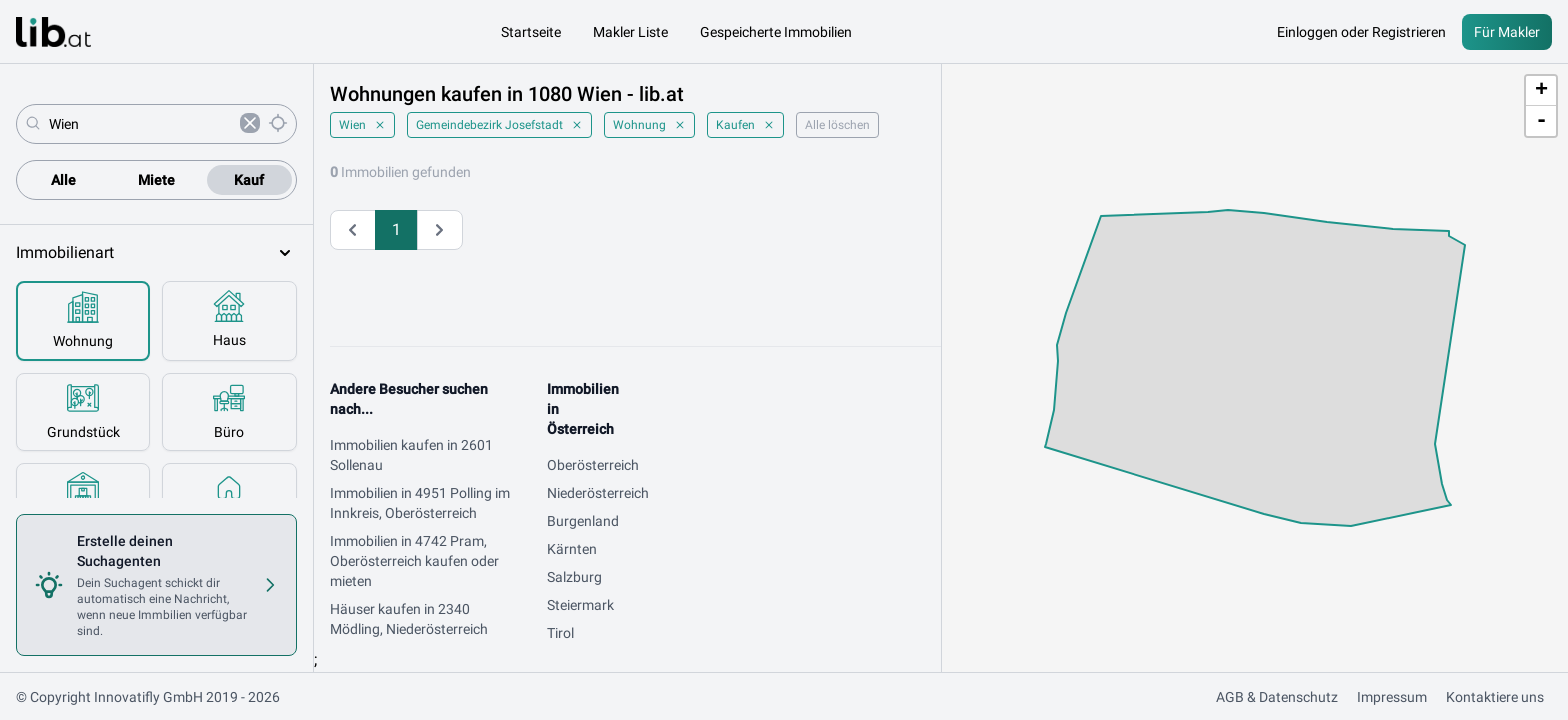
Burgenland (583, 521)
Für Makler (1507, 32)
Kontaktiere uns (1495, 697)
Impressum (1392, 697)
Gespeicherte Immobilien (776, 32)
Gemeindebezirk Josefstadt (499, 125)
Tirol (560, 633)
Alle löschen (837, 125)
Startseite (531, 32)
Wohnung (649, 125)
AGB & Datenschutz (1277, 697)
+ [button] (1541, 91)
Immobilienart (156, 253)
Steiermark (580, 605)
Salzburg (574, 577)
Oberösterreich (593, 465)
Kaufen (745, 125)
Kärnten (572, 549)
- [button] (1541, 121)
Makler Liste (630, 32)
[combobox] (140, 124)
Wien (362, 125)
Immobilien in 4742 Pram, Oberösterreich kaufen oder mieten (414, 561)
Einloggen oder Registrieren (1361, 32)
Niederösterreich (598, 493)
